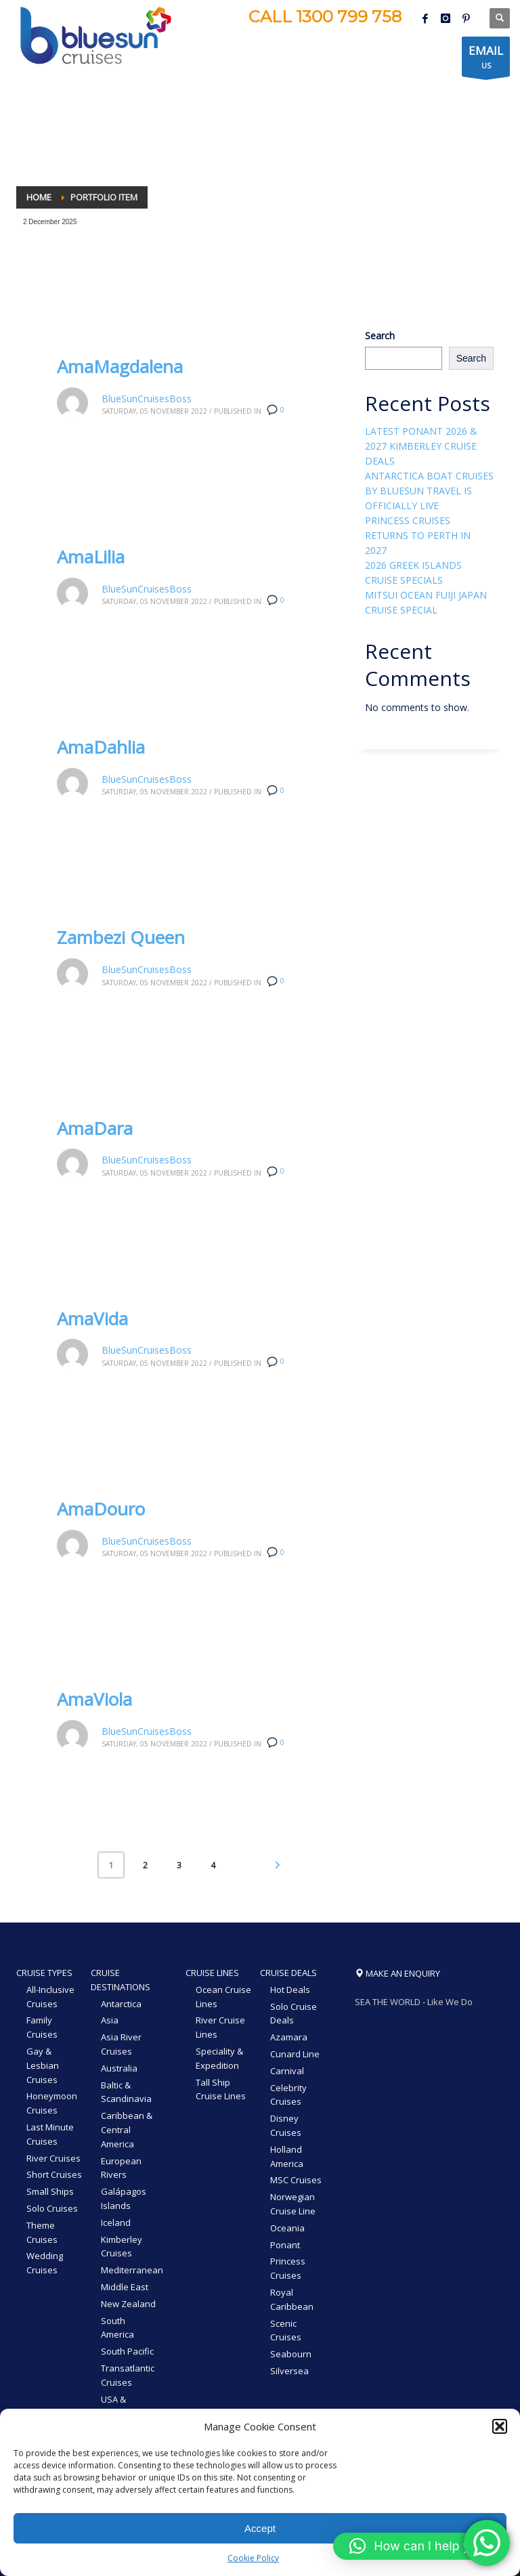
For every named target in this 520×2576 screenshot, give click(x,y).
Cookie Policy (253, 2558)
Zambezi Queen (121, 937)
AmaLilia (91, 556)
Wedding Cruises (44, 2263)
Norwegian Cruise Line (293, 2204)
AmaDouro (101, 1509)
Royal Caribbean (291, 2299)
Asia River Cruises (121, 2044)
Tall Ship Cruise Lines (221, 2089)
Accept (260, 2528)
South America (117, 2328)
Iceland (116, 2222)
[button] (499, 2426)
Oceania (287, 2228)
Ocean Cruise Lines (223, 1996)
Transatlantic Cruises (127, 2375)
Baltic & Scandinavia (126, 2092)
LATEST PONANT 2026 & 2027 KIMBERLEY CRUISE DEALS (421, 446)
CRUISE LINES (212, 1973)
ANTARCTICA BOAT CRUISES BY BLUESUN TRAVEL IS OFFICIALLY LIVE (429, 490)
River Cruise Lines (220, 2027)
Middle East (124, 2287)
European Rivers (121, 2168)
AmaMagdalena (120, 366)
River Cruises (53, 2158)
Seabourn (290, 2354)
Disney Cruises (285, 2125)
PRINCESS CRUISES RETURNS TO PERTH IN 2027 (418, 535)
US (486, 60)
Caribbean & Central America (126, 2129)
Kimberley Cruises (121, 2246)
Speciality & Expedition (219, 2058)
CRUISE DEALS (288, 1973)
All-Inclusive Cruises (50, 1996)
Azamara (288, 2037)
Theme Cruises (42, 2232)
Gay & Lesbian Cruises (42, 2065)
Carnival (287, 2071)
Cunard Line (295, 2054)
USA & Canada (117, 2406)
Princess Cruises (287, 2268)
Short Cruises (54, 2174)
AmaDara (95, 1128)
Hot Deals (290, 1989)
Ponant (285, 2245)
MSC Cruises (296, 2180)
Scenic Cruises (285, 2330)
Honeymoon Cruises (51, 2103)
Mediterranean (132, 2270)
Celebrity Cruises (288, 2095)
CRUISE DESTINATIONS (120, 1980)
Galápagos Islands (123, 2198)
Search (380, 335)
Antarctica (121, 2004)
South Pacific (127, 2351)
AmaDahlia (101, 747)
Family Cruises (42, 2027)
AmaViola (94, 1699)
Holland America (286, 2156)
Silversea (289, 2371)
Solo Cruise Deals (293, 2013)
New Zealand (128, 2304)
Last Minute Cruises (50, 2134)
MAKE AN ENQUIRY (397, 1973)
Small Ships (50, 2191)
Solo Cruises (52, 2208)
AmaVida (92, 1318)
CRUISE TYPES (44, 1973)
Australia (119, 2068)
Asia (109, 2020)
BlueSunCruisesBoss (147, 398)
